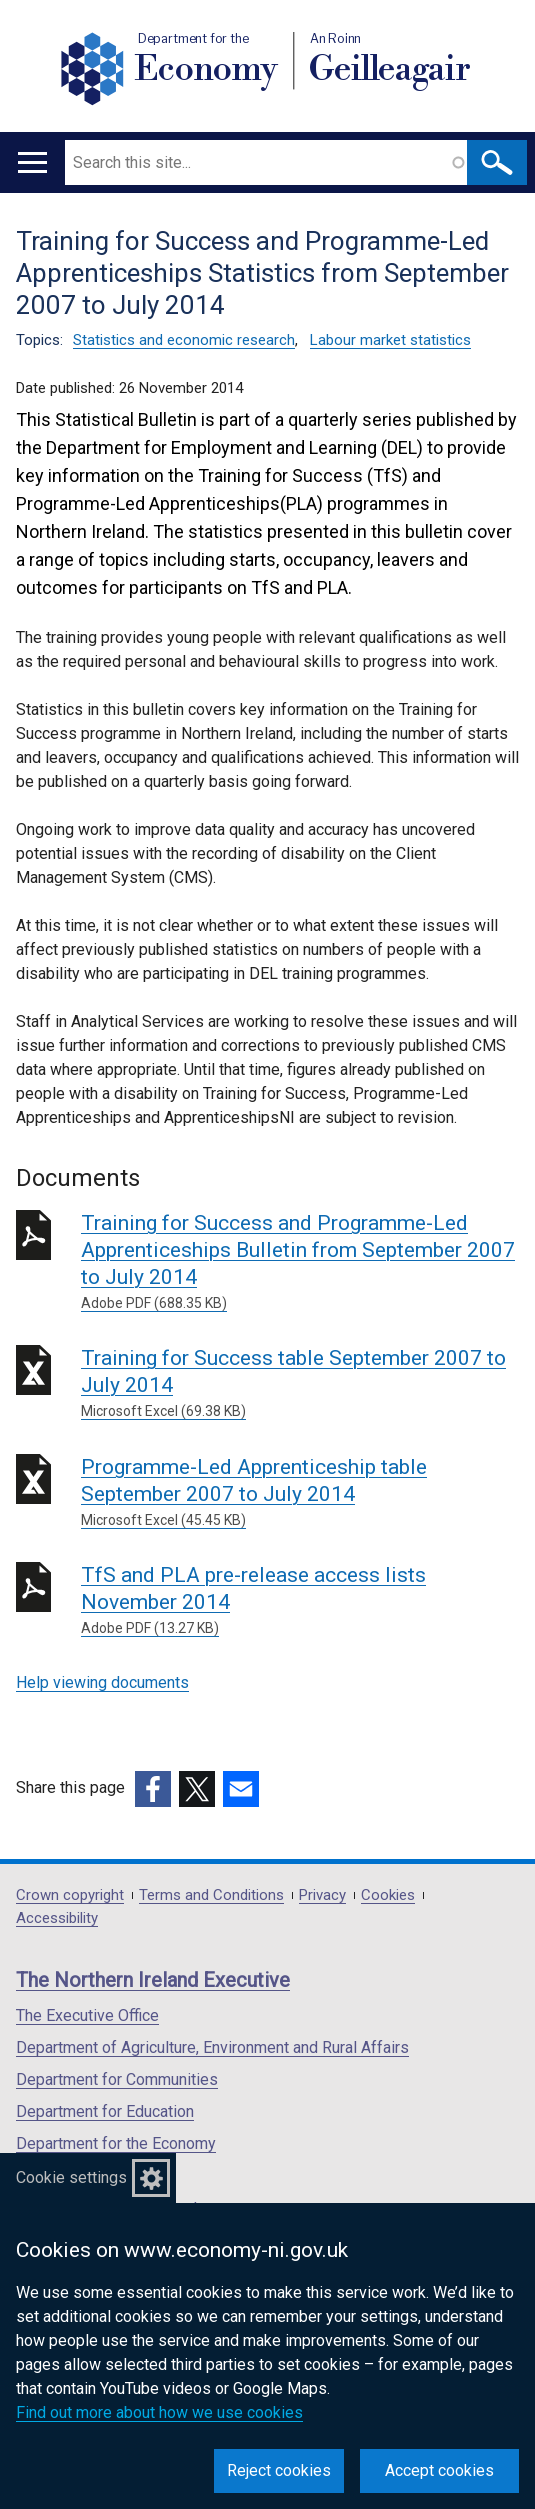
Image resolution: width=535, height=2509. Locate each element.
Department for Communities (117, 2079)
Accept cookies (439, 2470)
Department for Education (105, 2111)
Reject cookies (279, 2470)
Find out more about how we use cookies (159, 2412)
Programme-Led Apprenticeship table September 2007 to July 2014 (300, 1493)
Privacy (322, 1895)
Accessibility (57, 1918)
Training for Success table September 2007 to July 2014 (300, 1384)
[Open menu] (32, 162)
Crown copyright (70, 1895)
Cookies (388, 1895)
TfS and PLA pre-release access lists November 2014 (300, 1601)
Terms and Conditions (211, 1895)
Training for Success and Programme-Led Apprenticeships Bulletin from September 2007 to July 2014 (300, 1262)
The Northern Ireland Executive (153, 1980)
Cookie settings (71, 2177)
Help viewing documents (102, 1682)
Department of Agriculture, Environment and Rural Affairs (212, 2047)
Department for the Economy (116, 2143)
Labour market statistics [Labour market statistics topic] (390, 340)
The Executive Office (87, 2015)
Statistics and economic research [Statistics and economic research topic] (184, 340)
